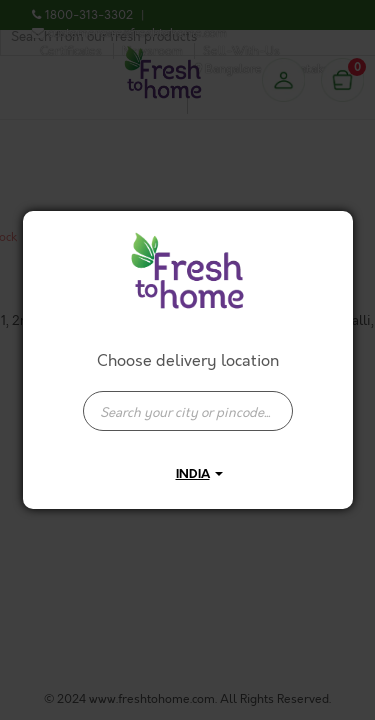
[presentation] (188, 411)
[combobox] (188, 401)
